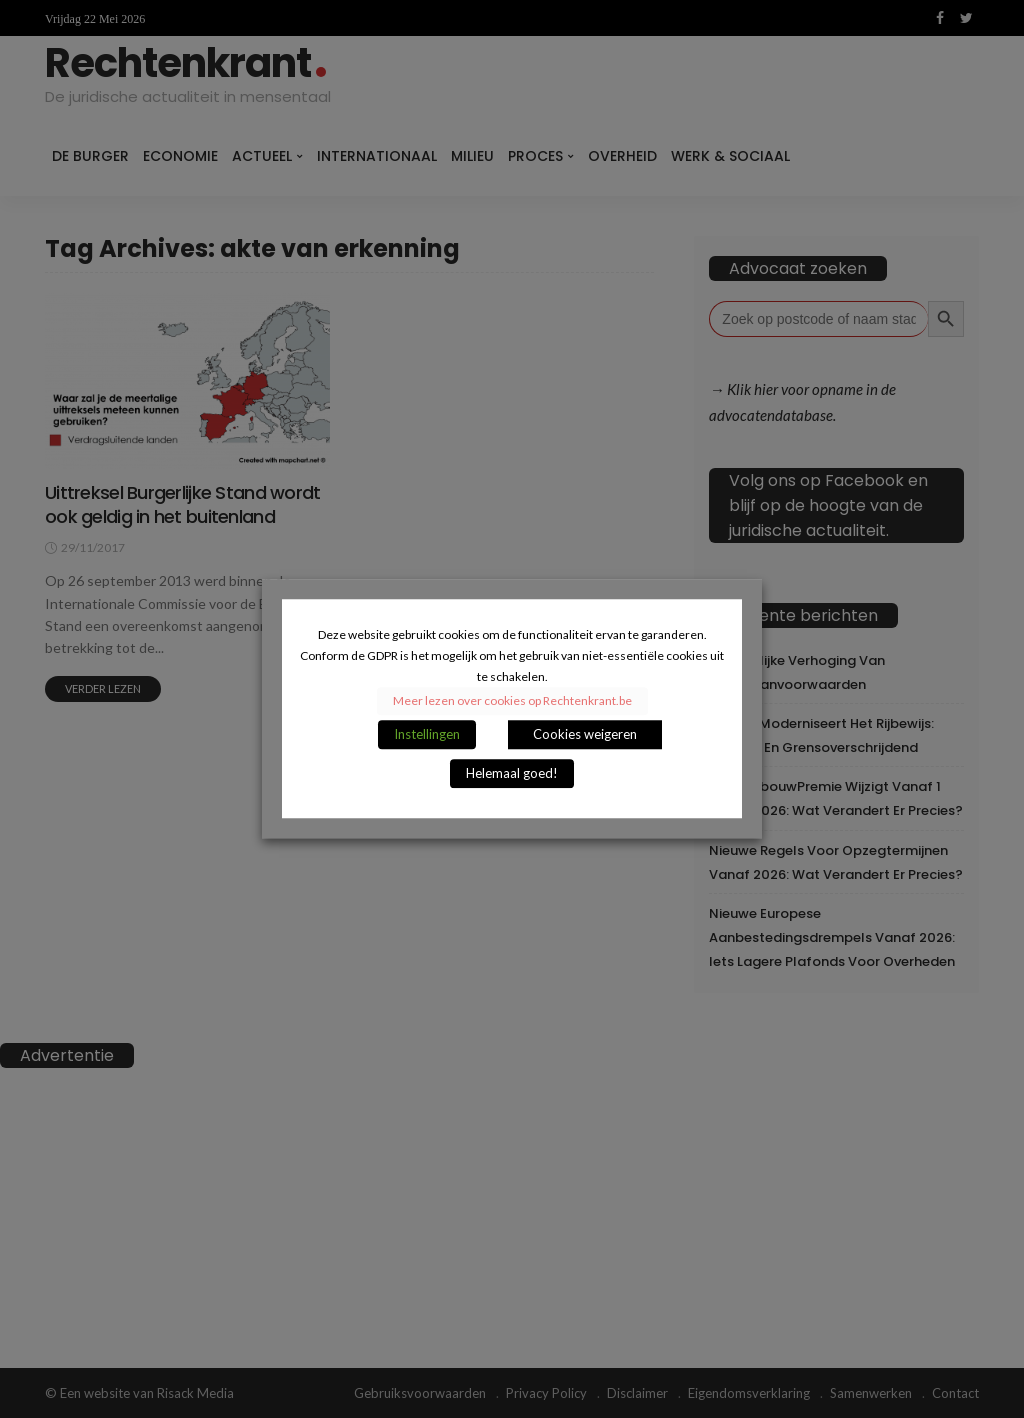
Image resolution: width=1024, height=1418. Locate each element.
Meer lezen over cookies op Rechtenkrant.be (512, 701)
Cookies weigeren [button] (585, 735)
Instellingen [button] (427, 735)
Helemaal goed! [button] (512, 774)
